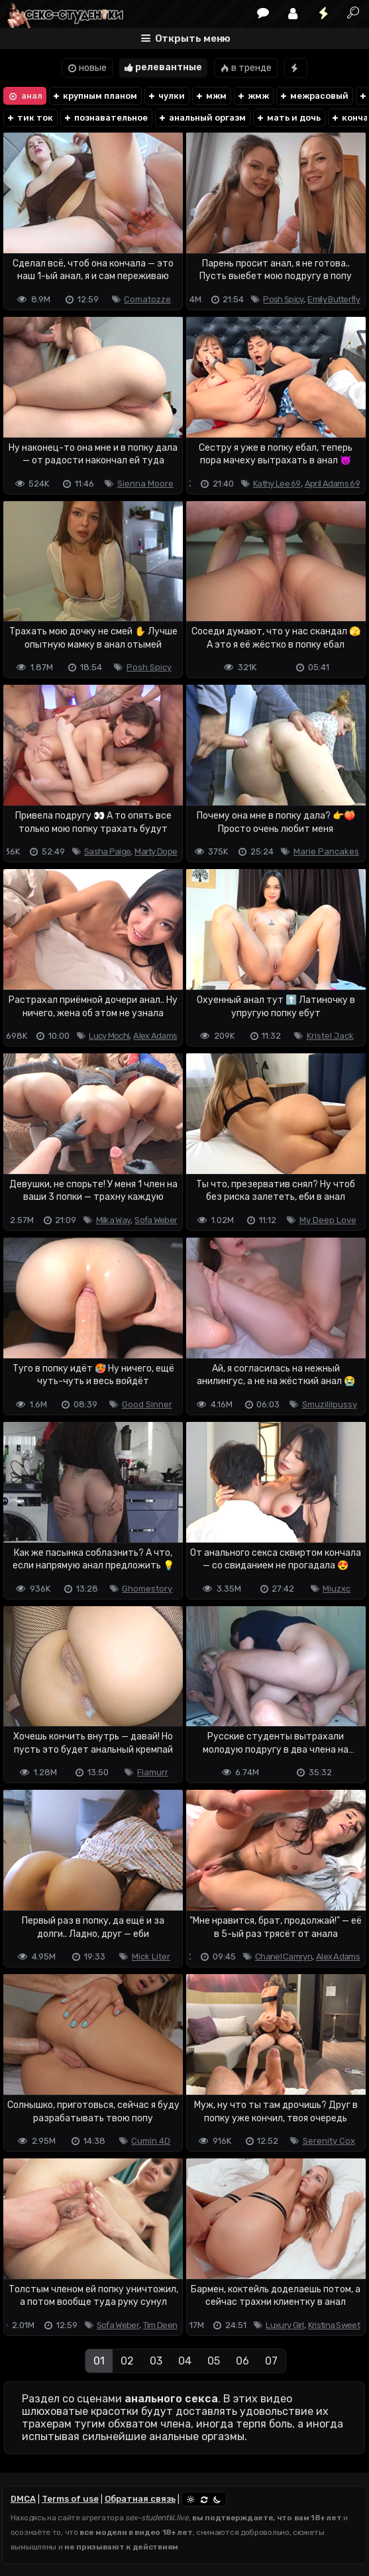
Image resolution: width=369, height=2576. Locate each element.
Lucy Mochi (109, 1036)
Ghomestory (147, 1589)
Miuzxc (336, 1589)
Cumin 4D (150, 2141)
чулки (166, 96)
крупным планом (94, 96)
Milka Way (113, 1220)
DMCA (23, 2499)
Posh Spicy (283, 299)
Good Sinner (147, 1404)
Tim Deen (160, 2325)
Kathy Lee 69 (277, 484)
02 (127, 2361)
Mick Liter (151, 1956)
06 (242, 2361)
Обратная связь (140, 2499)
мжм (211, 96)
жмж (253, 96)
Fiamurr (152, 1772)
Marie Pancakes (326, 851)
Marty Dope (155, 851)
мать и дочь (288, 118)
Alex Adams (155, 1036)
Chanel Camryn (283, 1956)
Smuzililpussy (329, 1404)
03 (156, 2361)
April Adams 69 (332, 484)
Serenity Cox (329, 2141)
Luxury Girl (284, 2325)
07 (271, 2361)
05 (213, 2361)
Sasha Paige (107, 851)
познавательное (105, 118)
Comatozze (147, 299)
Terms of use (70, 2499)
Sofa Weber (155, 1220)
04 (184, 2361)
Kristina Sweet (334, 2325)
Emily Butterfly (333, 299)
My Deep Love (327, 1220)
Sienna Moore (145, 484)
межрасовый (313, 96)
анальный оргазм (202, 118)
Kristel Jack (330, 1036)
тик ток (29, 118)
